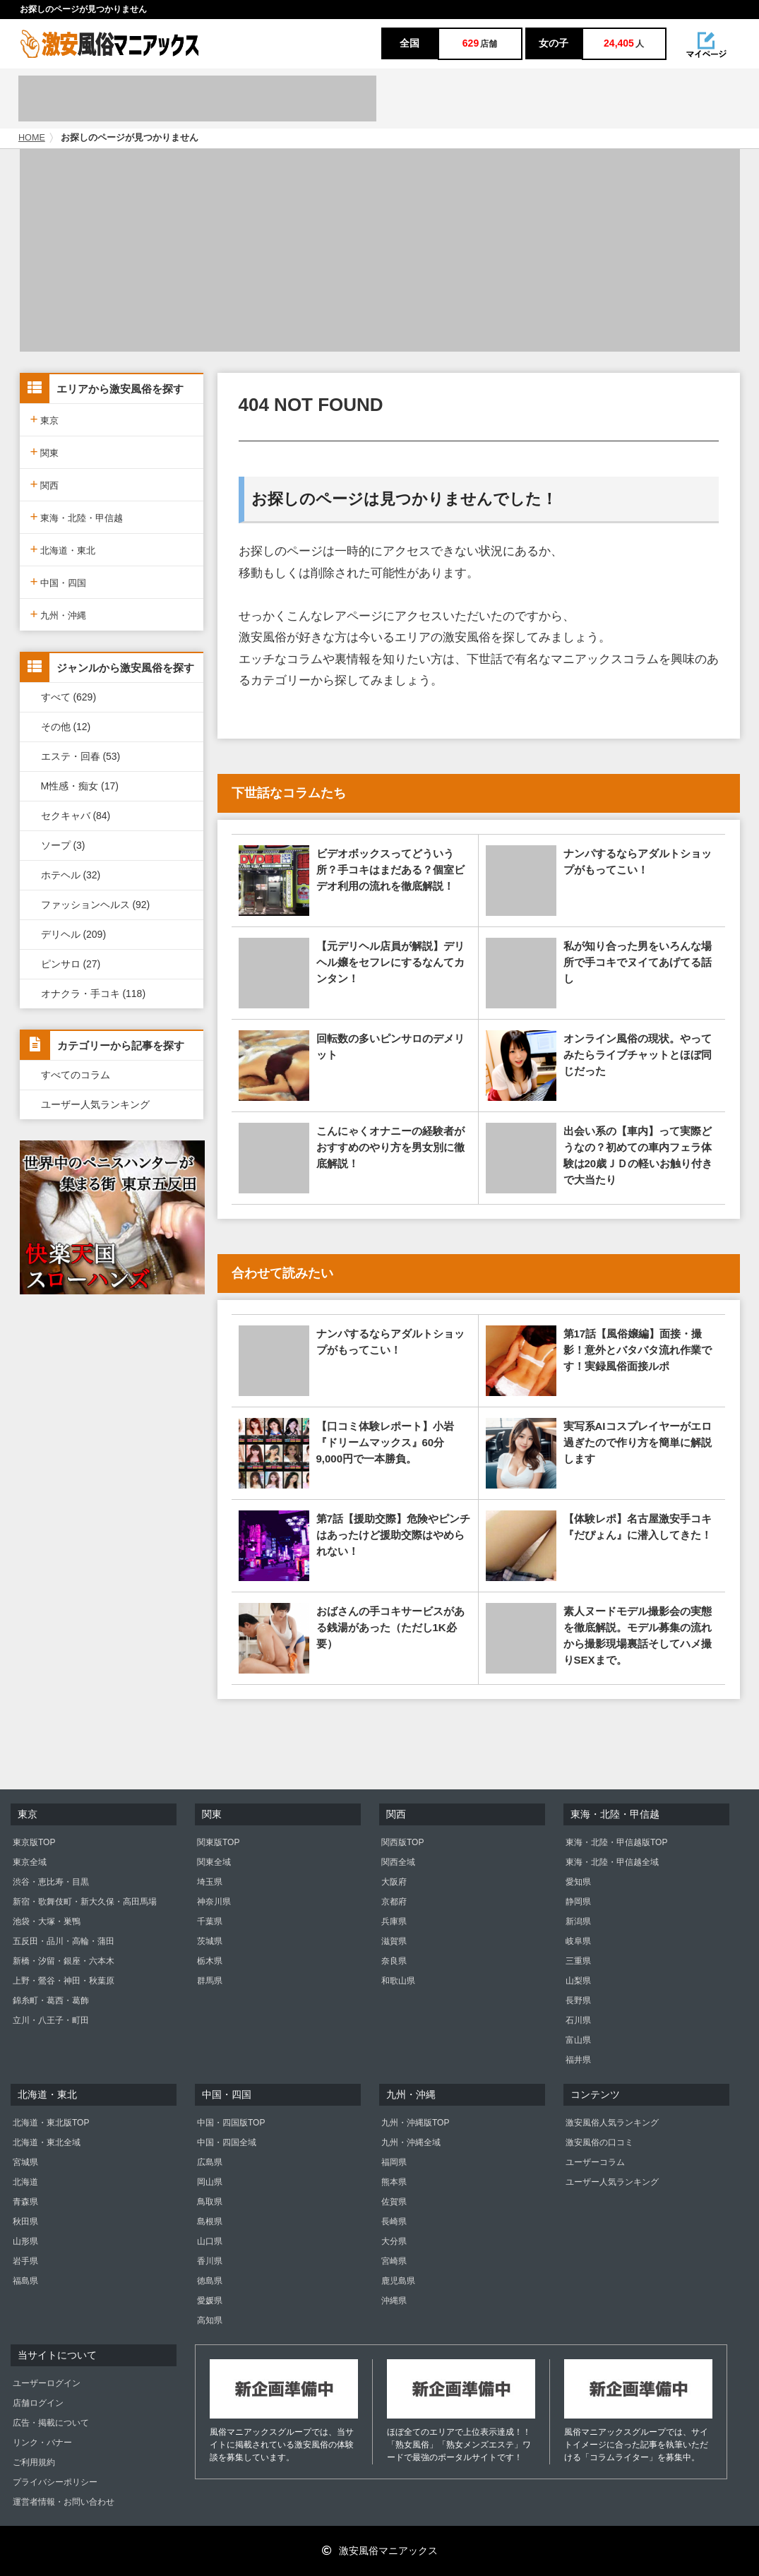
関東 (44, 451)
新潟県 (578, 1921)
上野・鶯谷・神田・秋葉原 (63, 1981)
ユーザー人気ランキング (95, 1104)
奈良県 (394, 1961)
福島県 (25, 2281)
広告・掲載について (51, 2423)
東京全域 (30, 1862)
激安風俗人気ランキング (612, 2123)
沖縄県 (394, 2301)
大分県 (394, 2241)
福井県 (578, 2060)
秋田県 (25, 2221)
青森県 (25, 2202)
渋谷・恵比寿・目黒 (51, 1882)
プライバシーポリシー (55, 2482)
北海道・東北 (63, 549)
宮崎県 (394, 2261)
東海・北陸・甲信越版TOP (616, 1842)
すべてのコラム (75, 1074)
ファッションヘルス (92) (95, 904)
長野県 (578, 2000)
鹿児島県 (398, 2281)
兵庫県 (394, 1921)
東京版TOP (34, 1842)
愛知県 (578, 1882)
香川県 (209, 2261)
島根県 (209, 2221)
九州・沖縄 (58, 614)
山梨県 (578, 1981)
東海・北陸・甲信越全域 (612, 1862)
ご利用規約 (34, 2462)
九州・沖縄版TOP (415, 2123)
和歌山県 (398, 1981)
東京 (44, 419)
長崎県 (394, 2221)
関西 (44, 484)
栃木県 (209, 1961)
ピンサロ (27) (71, 964)
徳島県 (209, 2281)
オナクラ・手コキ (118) (93, 993)
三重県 (578, 1961)
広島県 (209, 2162)
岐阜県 (578, 1941)
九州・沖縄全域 (411, 2142)
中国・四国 (58, 581)
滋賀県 (394, 1941)
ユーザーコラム (595, 2162)
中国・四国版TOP (231, 2123)
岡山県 (209, 2182)
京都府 (394, 1902)
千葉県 (209, 1921)
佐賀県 (394, 2202)
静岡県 (578, 1902)
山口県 (209, 2241)
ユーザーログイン (46, 2383)
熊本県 (394, 2182)
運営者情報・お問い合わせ (63, 2502)
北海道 (25, 2182)
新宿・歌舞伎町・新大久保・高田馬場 (85, 1902)
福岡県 (394, 2162)
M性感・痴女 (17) (80, 786)
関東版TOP (218, 1842)
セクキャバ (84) (76, 815)
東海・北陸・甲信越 (77, 516)
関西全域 (398, 1862)
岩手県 (25, 2261)
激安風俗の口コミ (599, 2142)
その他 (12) (66, 726)
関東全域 (214, 1862)
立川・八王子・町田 (51, 2020)
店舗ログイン (38, 2403)
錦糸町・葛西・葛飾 (51, 2000)
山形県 (25, 2241)
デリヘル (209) (74, 934)
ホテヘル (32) (71, 875)
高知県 (209, 2320)
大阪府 (394, 1882)
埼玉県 (209, 1882)
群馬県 (209, 1981)
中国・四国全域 (226, 2142)
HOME (31, 138)
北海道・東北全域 (46, 2142)
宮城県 (25, 2162)
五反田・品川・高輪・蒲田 (63, 1941)
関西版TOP (402, 1842)
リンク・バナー (42, 2442)
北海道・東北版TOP (51, 2123)
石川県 (578, 2020)
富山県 (578, 2040)
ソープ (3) (63, 845)
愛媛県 (209, 2301)
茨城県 (209, 1941)
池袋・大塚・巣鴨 (46, 1921)
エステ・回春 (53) (81, 756)
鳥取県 (209, 2202)
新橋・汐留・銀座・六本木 (63, 1961)
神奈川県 (214, 1902)
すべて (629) (69, 697)
